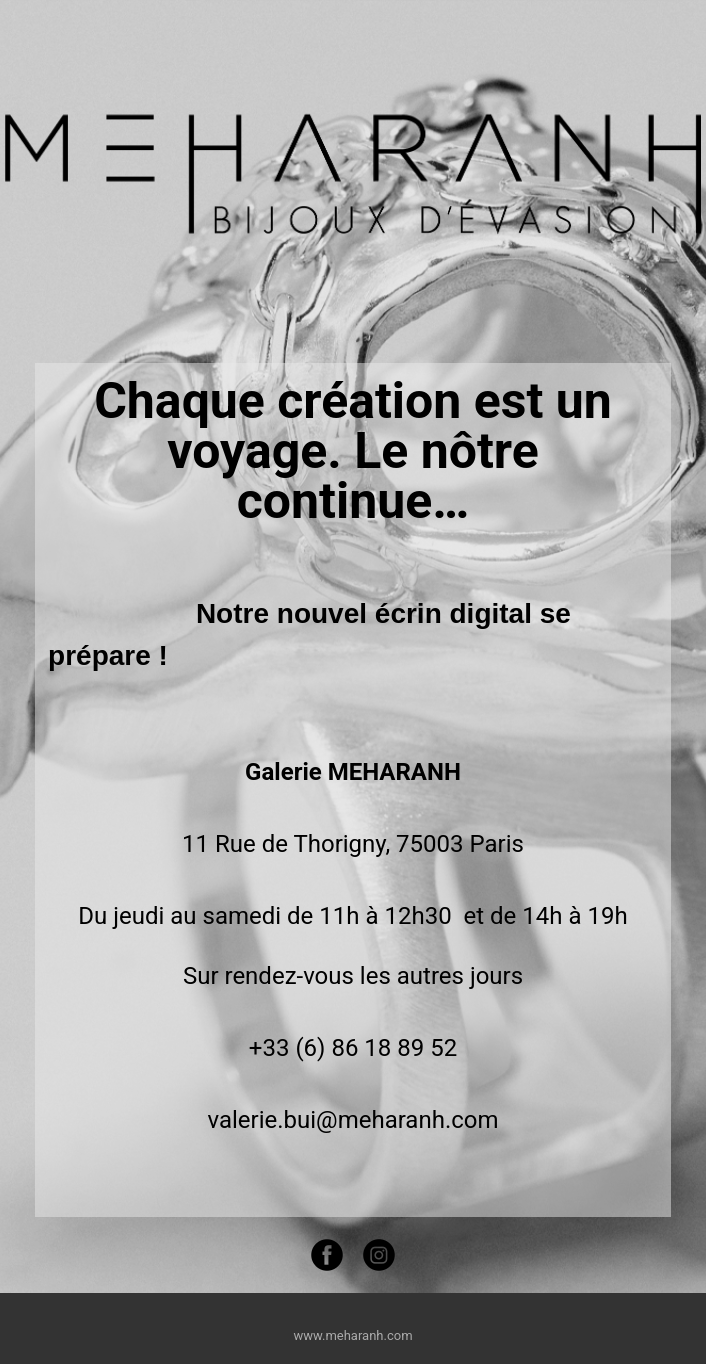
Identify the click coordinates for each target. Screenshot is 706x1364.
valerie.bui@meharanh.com (352, 1120)
